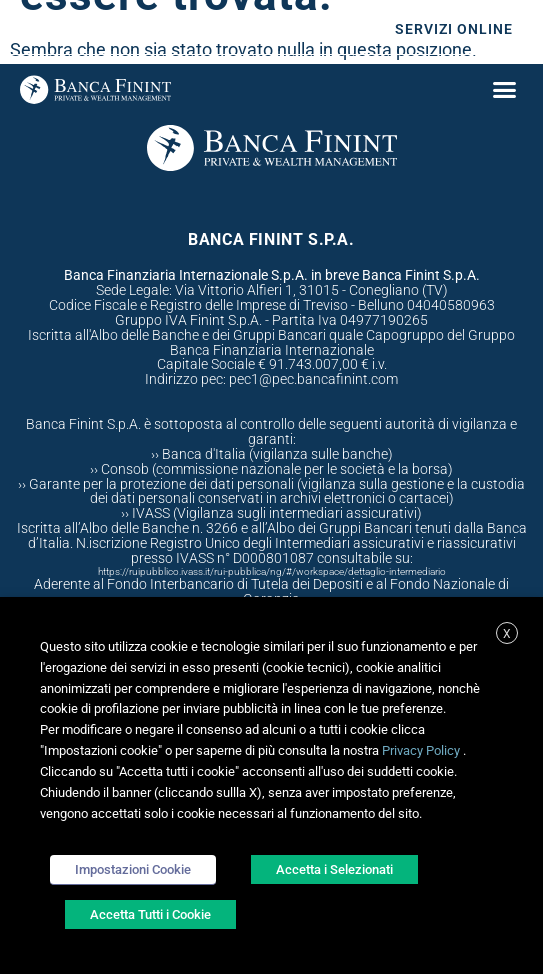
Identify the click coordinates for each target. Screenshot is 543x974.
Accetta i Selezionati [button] (334, 869)
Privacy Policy (421, 750)
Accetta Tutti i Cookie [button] (150, 914)
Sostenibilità (295, 30)
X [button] (507, 634)
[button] (504, 89)
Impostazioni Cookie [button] (133, 869)
